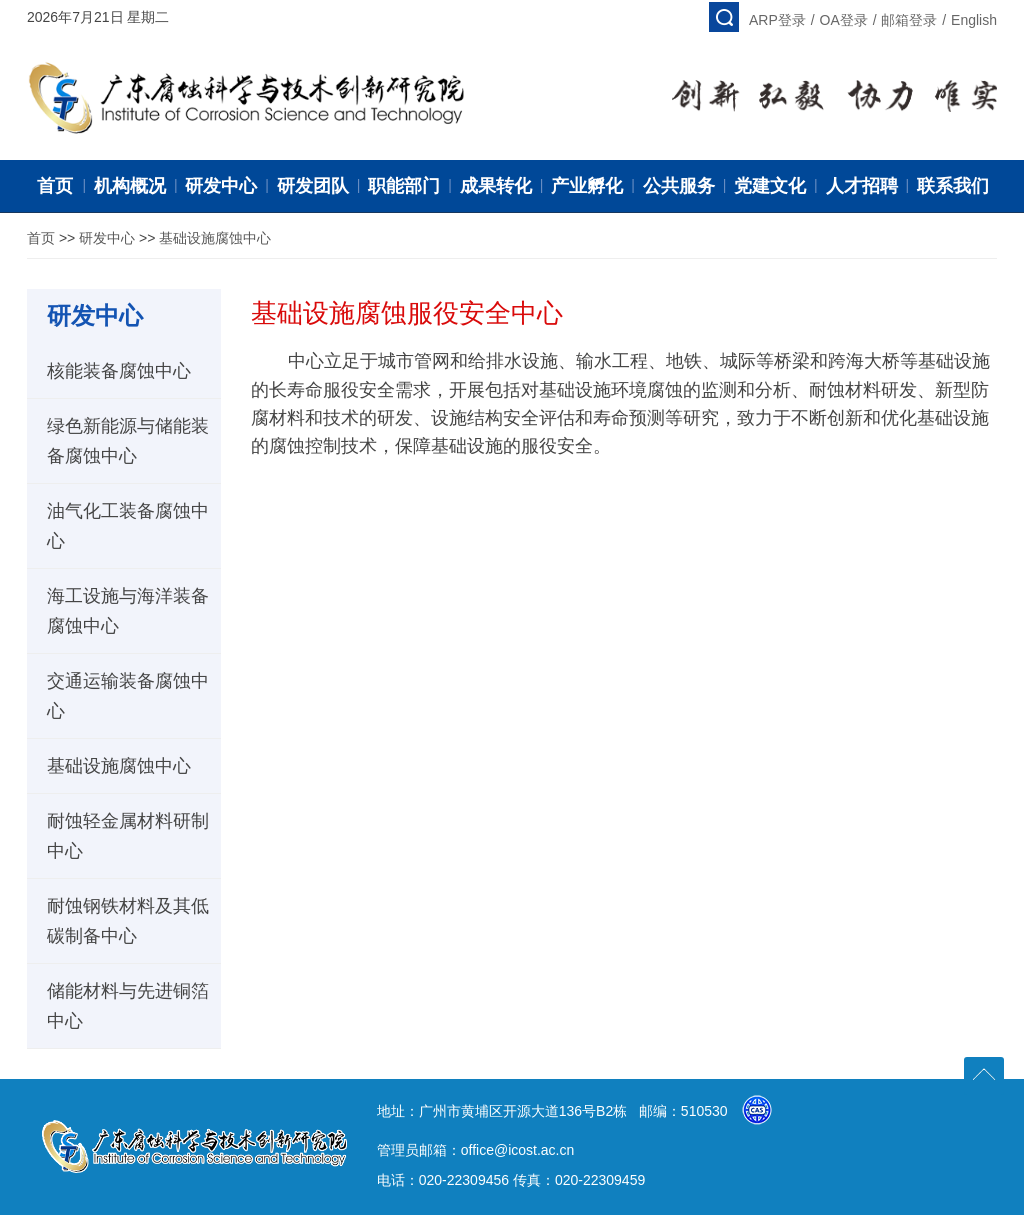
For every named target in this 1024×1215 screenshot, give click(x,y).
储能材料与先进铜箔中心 (128, 1006)
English (974, 20)
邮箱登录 (909, 20)
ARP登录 (777, 20)
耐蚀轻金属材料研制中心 (128, 836)
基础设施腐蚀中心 (215, 238)
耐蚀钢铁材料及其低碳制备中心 (128, 921)
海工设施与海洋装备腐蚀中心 (128, 611)
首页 (41, 238)
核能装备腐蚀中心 (119, 371)
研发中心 (107, 238)
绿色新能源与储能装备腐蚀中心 (128, 441)
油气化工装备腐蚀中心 (128, 526)
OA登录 (844, 20)
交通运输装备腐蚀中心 (128, 696)
